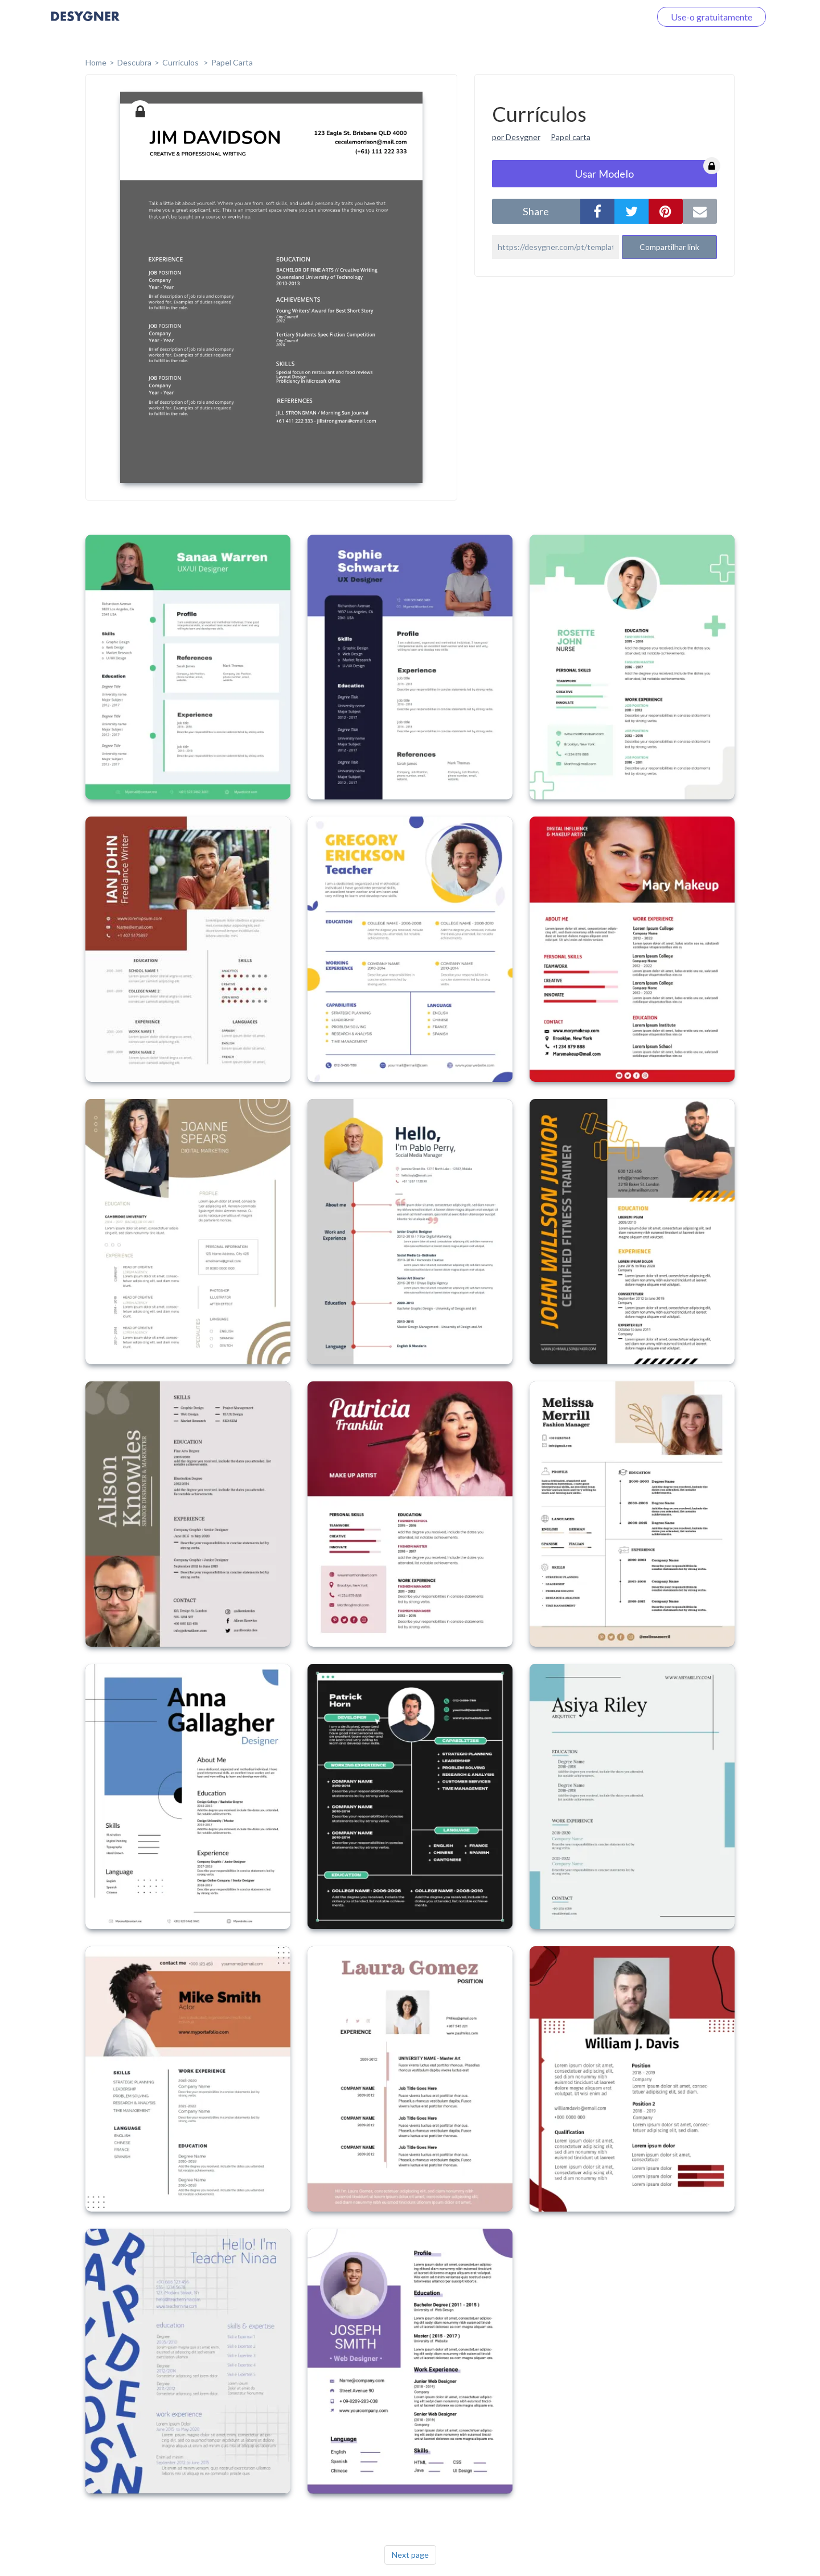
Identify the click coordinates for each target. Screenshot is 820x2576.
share (536, 211)
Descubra (134, 62)
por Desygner (516, 137)
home (95, 62)
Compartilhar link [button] (669, 247)
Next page (410, 2554)
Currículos (181, 62)
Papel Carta (232, 62)
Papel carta (571, 137)
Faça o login (613, 17)
